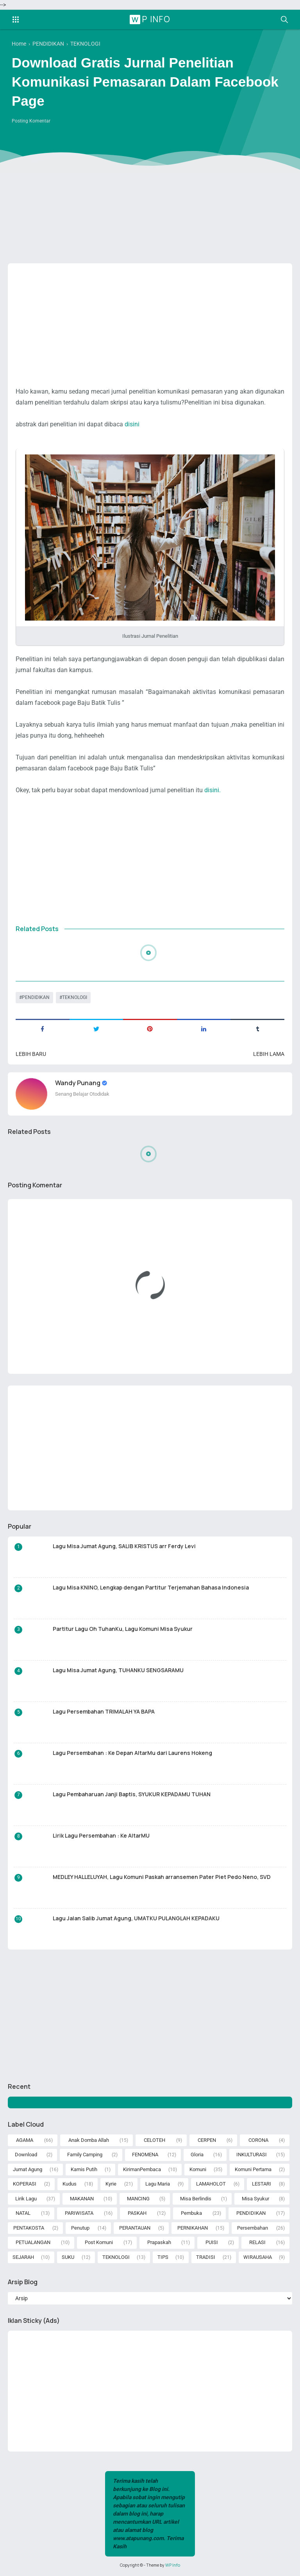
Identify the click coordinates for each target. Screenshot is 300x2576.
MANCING (138, 2199)
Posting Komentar (31, 121)
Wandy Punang (78, 1083)
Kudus (69, 2184)
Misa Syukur (255, 2199)
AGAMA (24, 2140)
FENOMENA (145, 2154)
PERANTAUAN (134, 2228)
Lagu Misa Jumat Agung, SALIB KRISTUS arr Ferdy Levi (124, 1546)
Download (26, 2154)
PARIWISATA (79, 2213)
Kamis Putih (84, 2169)
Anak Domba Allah (88, 2140)
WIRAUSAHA (257, 2257)
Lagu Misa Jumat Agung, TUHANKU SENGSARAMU (118, 1670)
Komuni (197, 2169)
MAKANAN (82, 2199)
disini (132, 424)
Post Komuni (99, 2242)
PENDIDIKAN (36, 997)
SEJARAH (23, 2257)
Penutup (80, 2228)
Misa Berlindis (195, 2199)
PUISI (211, 2242)
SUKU (68, 2257)
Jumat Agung (27, 2169)
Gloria (197, 2154)
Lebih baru (31, 1054)
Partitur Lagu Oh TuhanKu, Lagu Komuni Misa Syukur (123, 1628)
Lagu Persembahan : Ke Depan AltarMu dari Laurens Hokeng (132, 1752)
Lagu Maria (157, 2184)
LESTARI (261, 2184)
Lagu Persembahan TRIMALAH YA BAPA (104, 1711)
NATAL (23, 2213)
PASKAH (137, 2213)
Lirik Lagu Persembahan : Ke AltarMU (101, 1835)
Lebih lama (268, 1054)
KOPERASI (24, 2184)
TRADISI (205, 2257)
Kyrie (110, 2184)
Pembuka (191, 2213)
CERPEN (207, 2140)
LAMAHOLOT (211, 2184)
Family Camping (84, 2154)
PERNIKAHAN (192, 2228)
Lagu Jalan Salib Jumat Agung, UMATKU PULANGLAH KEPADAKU (136, 1918)
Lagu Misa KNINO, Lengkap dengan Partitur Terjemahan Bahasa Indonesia (151, 1587)
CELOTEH (154, 2140)
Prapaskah (159, 2242)
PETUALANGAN (33, 2242)
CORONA (258, 2140)
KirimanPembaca (142, 2169)
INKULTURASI (251, 2154)
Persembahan (252, 2228)
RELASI (257, 2242)
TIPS (162, 2257)
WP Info (151, 19)
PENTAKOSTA (28, 2228)
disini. (212, 790)
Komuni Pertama (253, 2169)
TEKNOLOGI (74, 997)
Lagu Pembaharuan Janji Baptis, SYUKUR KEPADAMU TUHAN (132, 1794)
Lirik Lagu (26, 2199)
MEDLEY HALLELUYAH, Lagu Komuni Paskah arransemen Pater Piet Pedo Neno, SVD (162, 1877)
